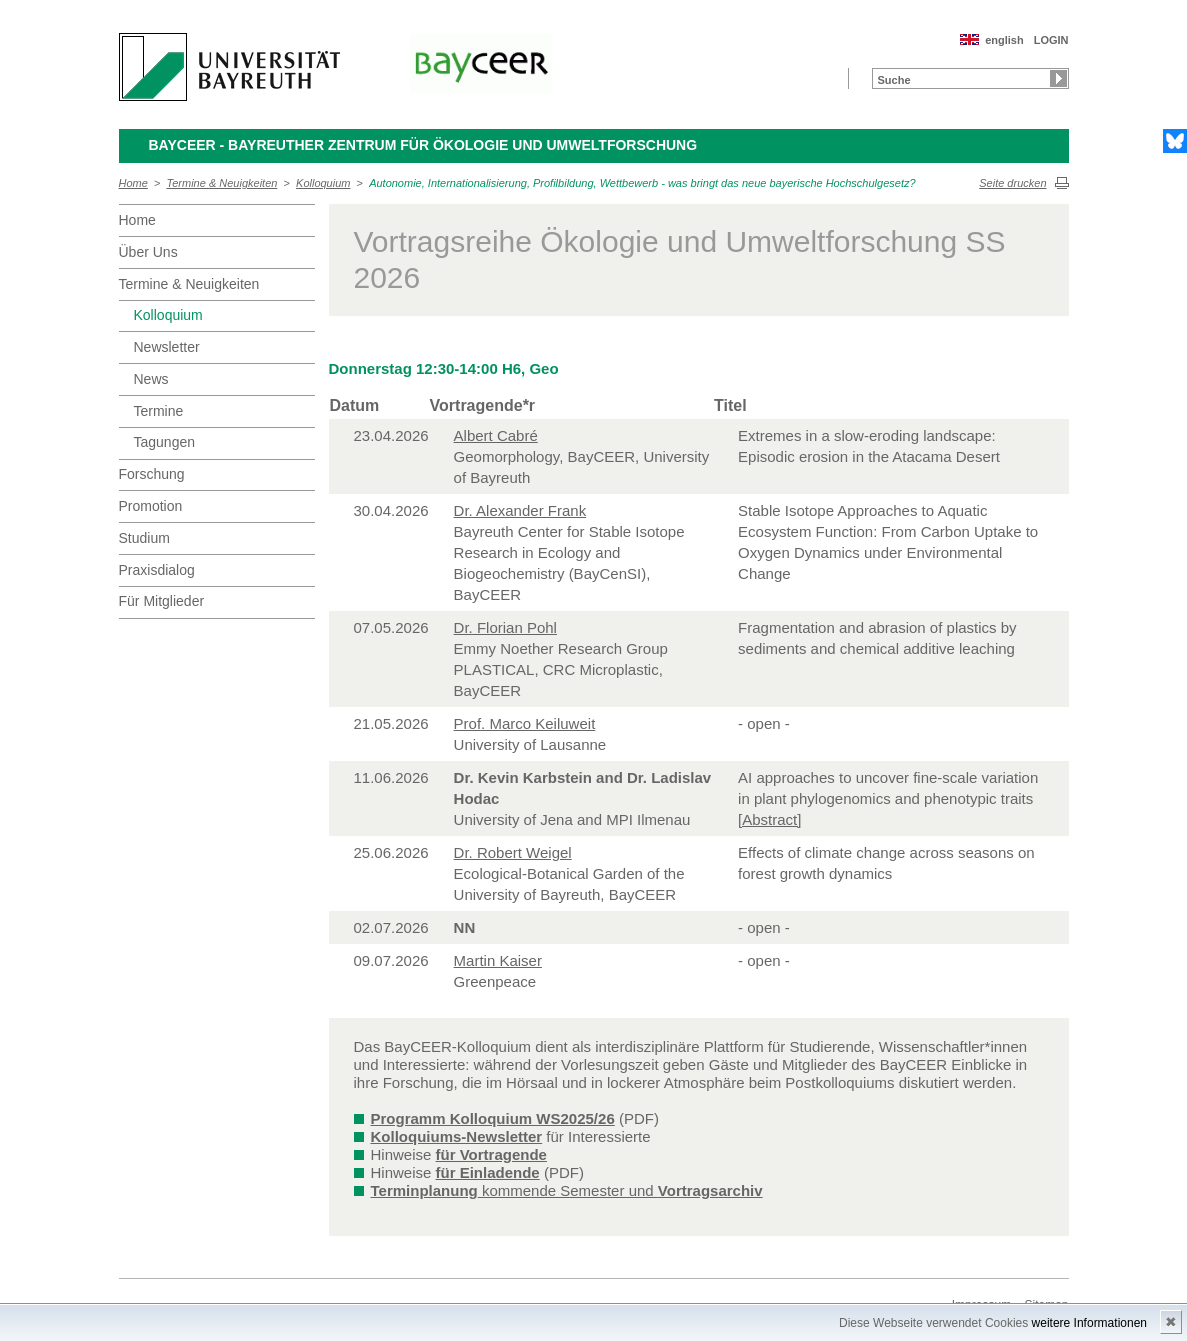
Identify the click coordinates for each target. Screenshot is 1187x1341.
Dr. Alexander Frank (520, 510)
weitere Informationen (1089, 1323)
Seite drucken (1012, 183)
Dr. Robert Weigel (513, 852)
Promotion (151, 506)
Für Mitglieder (162, 601)
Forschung (152, 474)
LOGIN (1051, 40)
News (151, 379)
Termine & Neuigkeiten (222, 183)
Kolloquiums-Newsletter (457, 1136)
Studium (144, 538)
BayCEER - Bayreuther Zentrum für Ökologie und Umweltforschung (423, 145)
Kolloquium (323, 183)
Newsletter (167, 347)
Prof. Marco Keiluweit (525, 723)
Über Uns (148, 252)
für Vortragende (491, 1154)
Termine (159, 411)
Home (133, 183)
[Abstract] (769, 819)
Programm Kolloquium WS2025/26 (493, 1118)
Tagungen (165, 442)
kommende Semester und (567, 1190)
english (1004, 40)
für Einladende (488, 1172)
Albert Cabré (496, 435)
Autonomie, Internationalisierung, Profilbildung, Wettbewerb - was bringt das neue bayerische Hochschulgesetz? (642, 183)
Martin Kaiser (498, 960)
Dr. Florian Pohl (505, 627)
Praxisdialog (157, 570)
